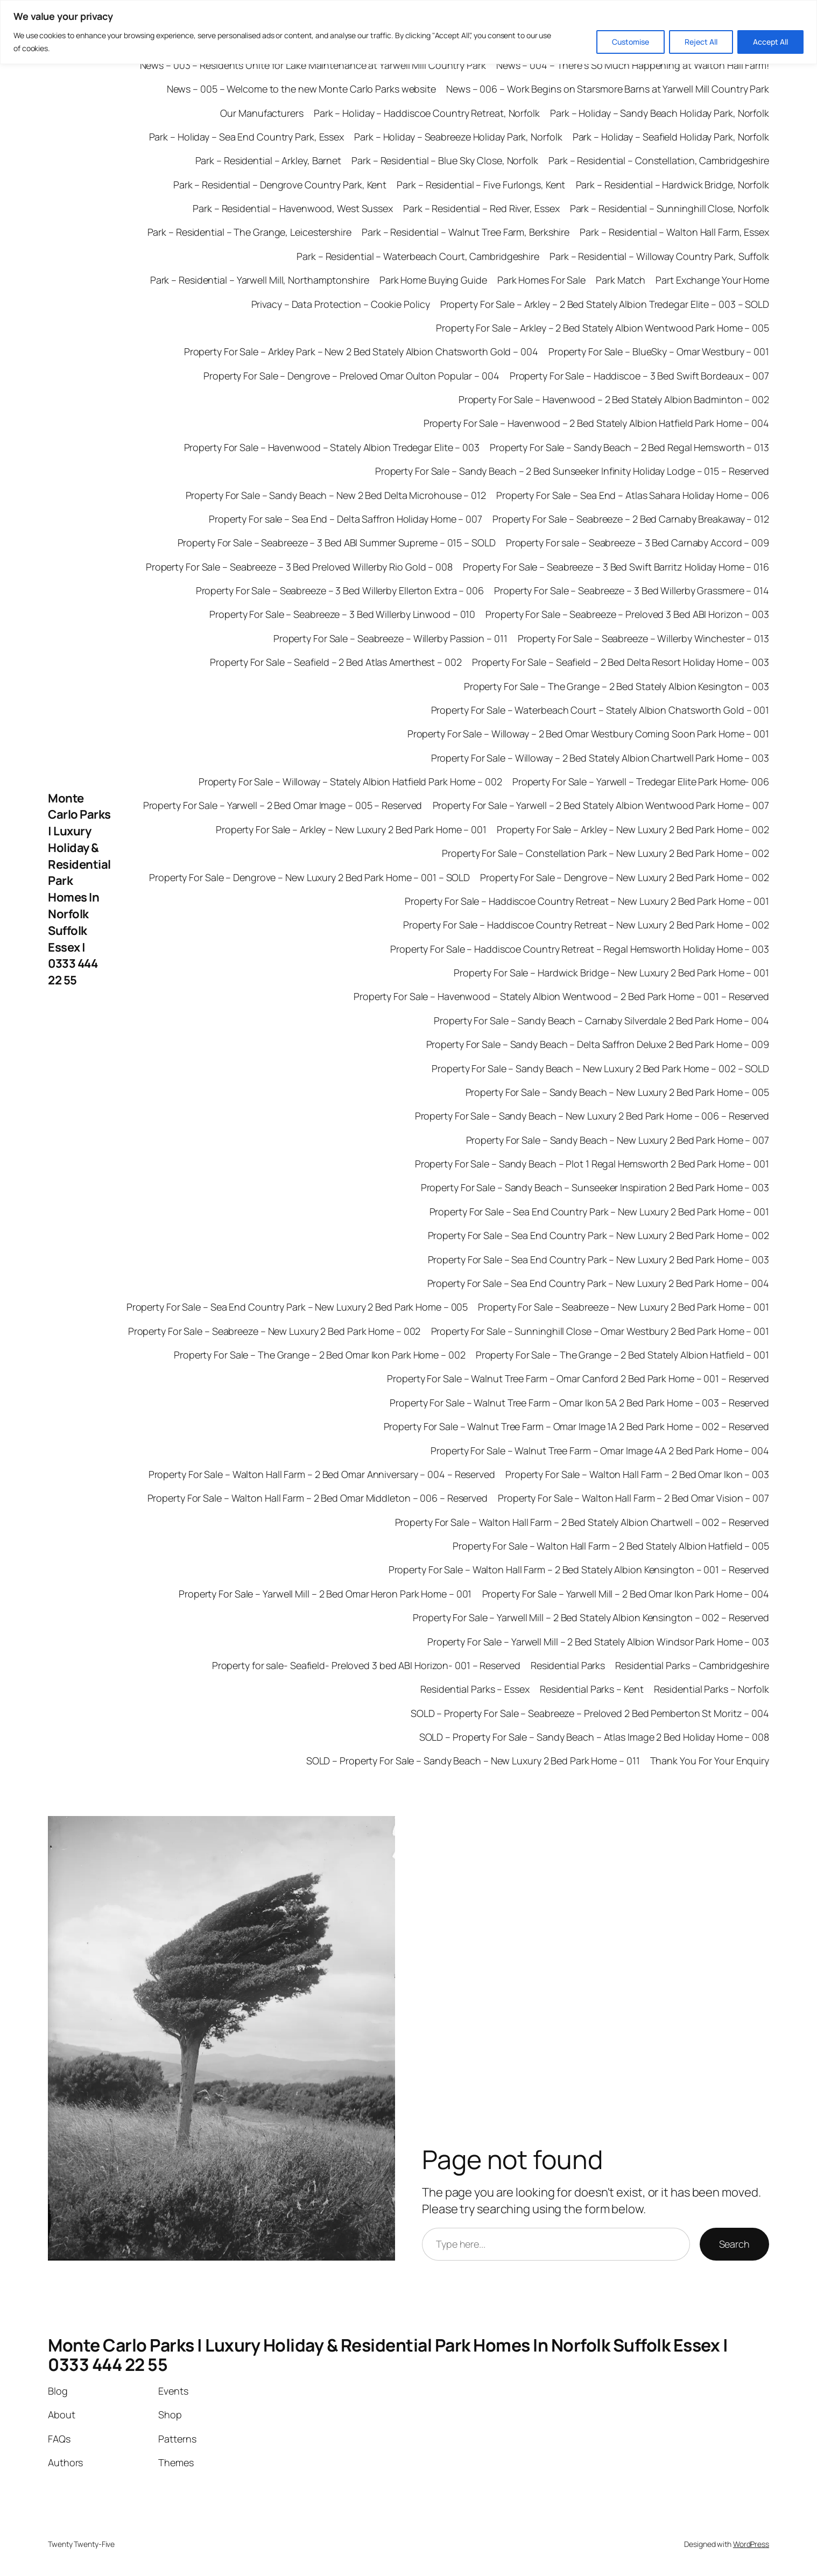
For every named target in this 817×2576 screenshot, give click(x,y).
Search (734, 2243)
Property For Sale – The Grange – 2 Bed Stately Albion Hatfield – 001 (622, 1354)
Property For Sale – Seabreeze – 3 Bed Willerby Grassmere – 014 (631, 590)
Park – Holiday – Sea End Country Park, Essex (246, 136)
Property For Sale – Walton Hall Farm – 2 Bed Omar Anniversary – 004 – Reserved (322, 1474)
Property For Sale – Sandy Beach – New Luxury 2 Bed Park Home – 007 (617, 1140)
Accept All (770, 42)
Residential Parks (568, 1665)
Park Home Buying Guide (433, 279)
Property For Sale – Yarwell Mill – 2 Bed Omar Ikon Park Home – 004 (625, 1593)
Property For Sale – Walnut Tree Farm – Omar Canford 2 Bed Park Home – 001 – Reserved (578, 1378)
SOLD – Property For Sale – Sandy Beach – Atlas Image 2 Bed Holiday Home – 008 (594, 1736)
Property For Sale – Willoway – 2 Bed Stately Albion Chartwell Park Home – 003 (600, 757)
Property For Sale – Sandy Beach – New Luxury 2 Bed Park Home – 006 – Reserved (592, 1115)
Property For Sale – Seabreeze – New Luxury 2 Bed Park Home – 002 (274, 1331)
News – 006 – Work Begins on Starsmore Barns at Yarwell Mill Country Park (607, 88)
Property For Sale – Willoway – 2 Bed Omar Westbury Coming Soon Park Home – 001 (588, 733)
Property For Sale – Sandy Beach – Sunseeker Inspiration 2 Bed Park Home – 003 (595, 1187)
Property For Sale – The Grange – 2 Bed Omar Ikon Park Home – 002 (320, 1354)
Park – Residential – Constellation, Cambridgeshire (658, 160)
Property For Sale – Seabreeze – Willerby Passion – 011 (390, 638)
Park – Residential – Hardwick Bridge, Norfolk (673, 184)
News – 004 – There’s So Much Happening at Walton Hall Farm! (632, 65)
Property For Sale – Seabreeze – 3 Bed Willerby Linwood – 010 (342, 614)
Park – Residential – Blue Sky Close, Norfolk (444, 160)
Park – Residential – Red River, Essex (481, 208)
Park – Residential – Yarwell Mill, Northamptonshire (259, 279)
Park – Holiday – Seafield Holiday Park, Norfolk (671, 136)
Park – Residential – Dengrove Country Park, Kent (279, 184)
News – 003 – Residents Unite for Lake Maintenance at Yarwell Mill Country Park (313, 65)
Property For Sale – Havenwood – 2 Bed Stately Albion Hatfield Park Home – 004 (596, 423)
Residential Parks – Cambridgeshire (692, 1665)
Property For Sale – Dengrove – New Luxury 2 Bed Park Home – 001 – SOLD (309, 877)
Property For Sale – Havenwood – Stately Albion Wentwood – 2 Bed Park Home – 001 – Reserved (561, 996)
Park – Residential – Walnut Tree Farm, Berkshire (465, 232)
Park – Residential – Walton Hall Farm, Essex (674, 232)
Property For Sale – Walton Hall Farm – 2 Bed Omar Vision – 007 (633, 1497)
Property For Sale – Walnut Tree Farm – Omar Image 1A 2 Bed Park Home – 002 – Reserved (577, 1426)
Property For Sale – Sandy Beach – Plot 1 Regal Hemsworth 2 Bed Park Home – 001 (592, 1163)
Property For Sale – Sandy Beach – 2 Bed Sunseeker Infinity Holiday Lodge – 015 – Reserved (572, 470)
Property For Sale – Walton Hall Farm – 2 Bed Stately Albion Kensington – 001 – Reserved (579, 1569)
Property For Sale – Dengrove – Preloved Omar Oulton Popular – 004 (351, 375)
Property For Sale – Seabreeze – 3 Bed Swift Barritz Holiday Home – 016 (616, 566)
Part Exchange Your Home (712, 279)
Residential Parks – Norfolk (711, 1689)
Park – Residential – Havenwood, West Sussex (293, 208)
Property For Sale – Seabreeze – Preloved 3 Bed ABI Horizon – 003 (627, 614)
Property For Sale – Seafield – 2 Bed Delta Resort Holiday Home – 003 (620, 662)
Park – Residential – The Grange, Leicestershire (249, 232)
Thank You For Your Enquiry (709, 1760)
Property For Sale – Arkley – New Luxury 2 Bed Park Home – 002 (633, 829)
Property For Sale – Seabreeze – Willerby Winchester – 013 (643, 638)
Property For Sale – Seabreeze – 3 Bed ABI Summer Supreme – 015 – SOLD (337, 542)
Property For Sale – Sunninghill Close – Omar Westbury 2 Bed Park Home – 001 (600, 1331)
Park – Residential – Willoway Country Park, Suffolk (659, 256)
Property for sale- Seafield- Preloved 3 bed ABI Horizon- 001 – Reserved (366, 1665)
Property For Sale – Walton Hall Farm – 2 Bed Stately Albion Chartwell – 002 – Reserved (582, 1522)
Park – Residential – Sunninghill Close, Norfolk (669, 208)
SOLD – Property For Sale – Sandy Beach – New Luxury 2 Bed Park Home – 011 (473, 1760)
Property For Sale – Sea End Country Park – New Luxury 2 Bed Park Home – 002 (599, 1235)
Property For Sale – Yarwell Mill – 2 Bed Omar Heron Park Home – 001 (325, 1593)
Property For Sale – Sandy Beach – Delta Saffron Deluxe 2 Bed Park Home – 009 (597, 1044)
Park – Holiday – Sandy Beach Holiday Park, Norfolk (659, 113)
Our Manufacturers (261, 113)
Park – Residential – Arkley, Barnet (268, 160)
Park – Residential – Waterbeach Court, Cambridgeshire (418, 256)
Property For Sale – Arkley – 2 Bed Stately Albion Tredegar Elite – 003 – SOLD (604, 304)
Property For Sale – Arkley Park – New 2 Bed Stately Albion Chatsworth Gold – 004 (361, 351)
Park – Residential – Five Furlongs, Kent (481, 184)
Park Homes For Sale (541, 279)
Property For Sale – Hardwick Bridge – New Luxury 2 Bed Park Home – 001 (611, 972)
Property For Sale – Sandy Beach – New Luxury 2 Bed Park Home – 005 (617, 1092)
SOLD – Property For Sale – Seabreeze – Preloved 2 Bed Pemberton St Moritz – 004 (590, 1713)
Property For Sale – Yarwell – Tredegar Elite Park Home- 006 (640, 781)
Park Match (620, 279)
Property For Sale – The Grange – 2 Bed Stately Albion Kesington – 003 (616, 686)
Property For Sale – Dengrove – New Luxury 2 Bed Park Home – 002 (624, 877)
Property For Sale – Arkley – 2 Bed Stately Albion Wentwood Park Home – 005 (602, 327)
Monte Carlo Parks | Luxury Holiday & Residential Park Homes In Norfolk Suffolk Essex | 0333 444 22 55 (79, 889)
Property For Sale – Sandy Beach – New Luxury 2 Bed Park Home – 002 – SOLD (600, 1068)
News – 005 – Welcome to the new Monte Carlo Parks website (301, 88)
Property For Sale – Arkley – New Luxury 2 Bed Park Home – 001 (351, 829)
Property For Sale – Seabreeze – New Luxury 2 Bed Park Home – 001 (623, 1306)
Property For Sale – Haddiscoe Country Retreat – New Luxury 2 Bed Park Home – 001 (587, 901)
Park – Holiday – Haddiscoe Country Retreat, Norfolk (427, 113)
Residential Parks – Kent (592, 1689)
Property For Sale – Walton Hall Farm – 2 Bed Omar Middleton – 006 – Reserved (317, 1497)
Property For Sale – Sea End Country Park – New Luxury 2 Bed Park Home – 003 (599, 1259)
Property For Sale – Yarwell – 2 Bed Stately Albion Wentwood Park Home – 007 (601, 805)
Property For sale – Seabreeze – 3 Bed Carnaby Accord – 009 (637, 542)
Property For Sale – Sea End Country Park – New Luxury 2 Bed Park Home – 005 (297, 1306)
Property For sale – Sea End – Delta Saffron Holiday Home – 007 (345, 518)
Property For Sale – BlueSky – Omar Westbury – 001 (658, 351)
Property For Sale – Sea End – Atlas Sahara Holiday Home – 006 (632, 495)
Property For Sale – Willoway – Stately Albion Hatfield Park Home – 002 (350, 781)
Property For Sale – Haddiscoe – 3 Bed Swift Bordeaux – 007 (639, 375)
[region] (408, 32)
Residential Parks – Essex (475, 1689)
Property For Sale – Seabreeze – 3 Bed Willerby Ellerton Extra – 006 (340, 590)
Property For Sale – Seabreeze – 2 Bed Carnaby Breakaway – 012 (630, 518)
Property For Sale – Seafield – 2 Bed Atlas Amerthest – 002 (335, 662)
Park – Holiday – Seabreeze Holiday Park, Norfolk (458, 136)
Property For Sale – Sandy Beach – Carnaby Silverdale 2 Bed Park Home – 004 (601, 1020)
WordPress (751, 2544)
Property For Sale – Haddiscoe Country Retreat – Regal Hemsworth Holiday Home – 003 (579, 948)
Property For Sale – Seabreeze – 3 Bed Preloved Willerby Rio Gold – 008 (299, 566)
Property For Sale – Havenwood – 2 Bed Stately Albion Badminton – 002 (614, 399)
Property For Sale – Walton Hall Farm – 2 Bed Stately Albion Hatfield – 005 (611, 1545)
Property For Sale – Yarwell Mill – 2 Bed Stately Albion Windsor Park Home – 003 (598, 1641)
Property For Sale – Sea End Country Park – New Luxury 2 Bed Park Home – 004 (598, 1283)
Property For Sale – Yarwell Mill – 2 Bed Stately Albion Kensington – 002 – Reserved (591, 1617)
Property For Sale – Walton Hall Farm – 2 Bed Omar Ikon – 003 (637, 1474)
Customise (630, 42)
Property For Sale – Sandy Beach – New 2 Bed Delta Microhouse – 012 (336, 495)
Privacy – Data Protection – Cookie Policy (340, 304)
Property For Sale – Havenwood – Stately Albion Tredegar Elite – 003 (332, 447)
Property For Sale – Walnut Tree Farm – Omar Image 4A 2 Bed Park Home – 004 (600, 1450)
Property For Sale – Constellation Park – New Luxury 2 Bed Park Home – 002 (605, 853)
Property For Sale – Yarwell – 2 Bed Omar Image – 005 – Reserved (282, 805)
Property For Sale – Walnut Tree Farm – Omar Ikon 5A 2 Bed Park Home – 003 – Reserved (579, 1402)
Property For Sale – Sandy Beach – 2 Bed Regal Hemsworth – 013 (629, 447)
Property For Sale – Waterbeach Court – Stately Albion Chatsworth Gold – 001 (600, 709)
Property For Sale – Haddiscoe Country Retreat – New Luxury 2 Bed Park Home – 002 (586, 924)
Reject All (701, 42)
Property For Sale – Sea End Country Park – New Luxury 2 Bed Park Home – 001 (599, 1211)
